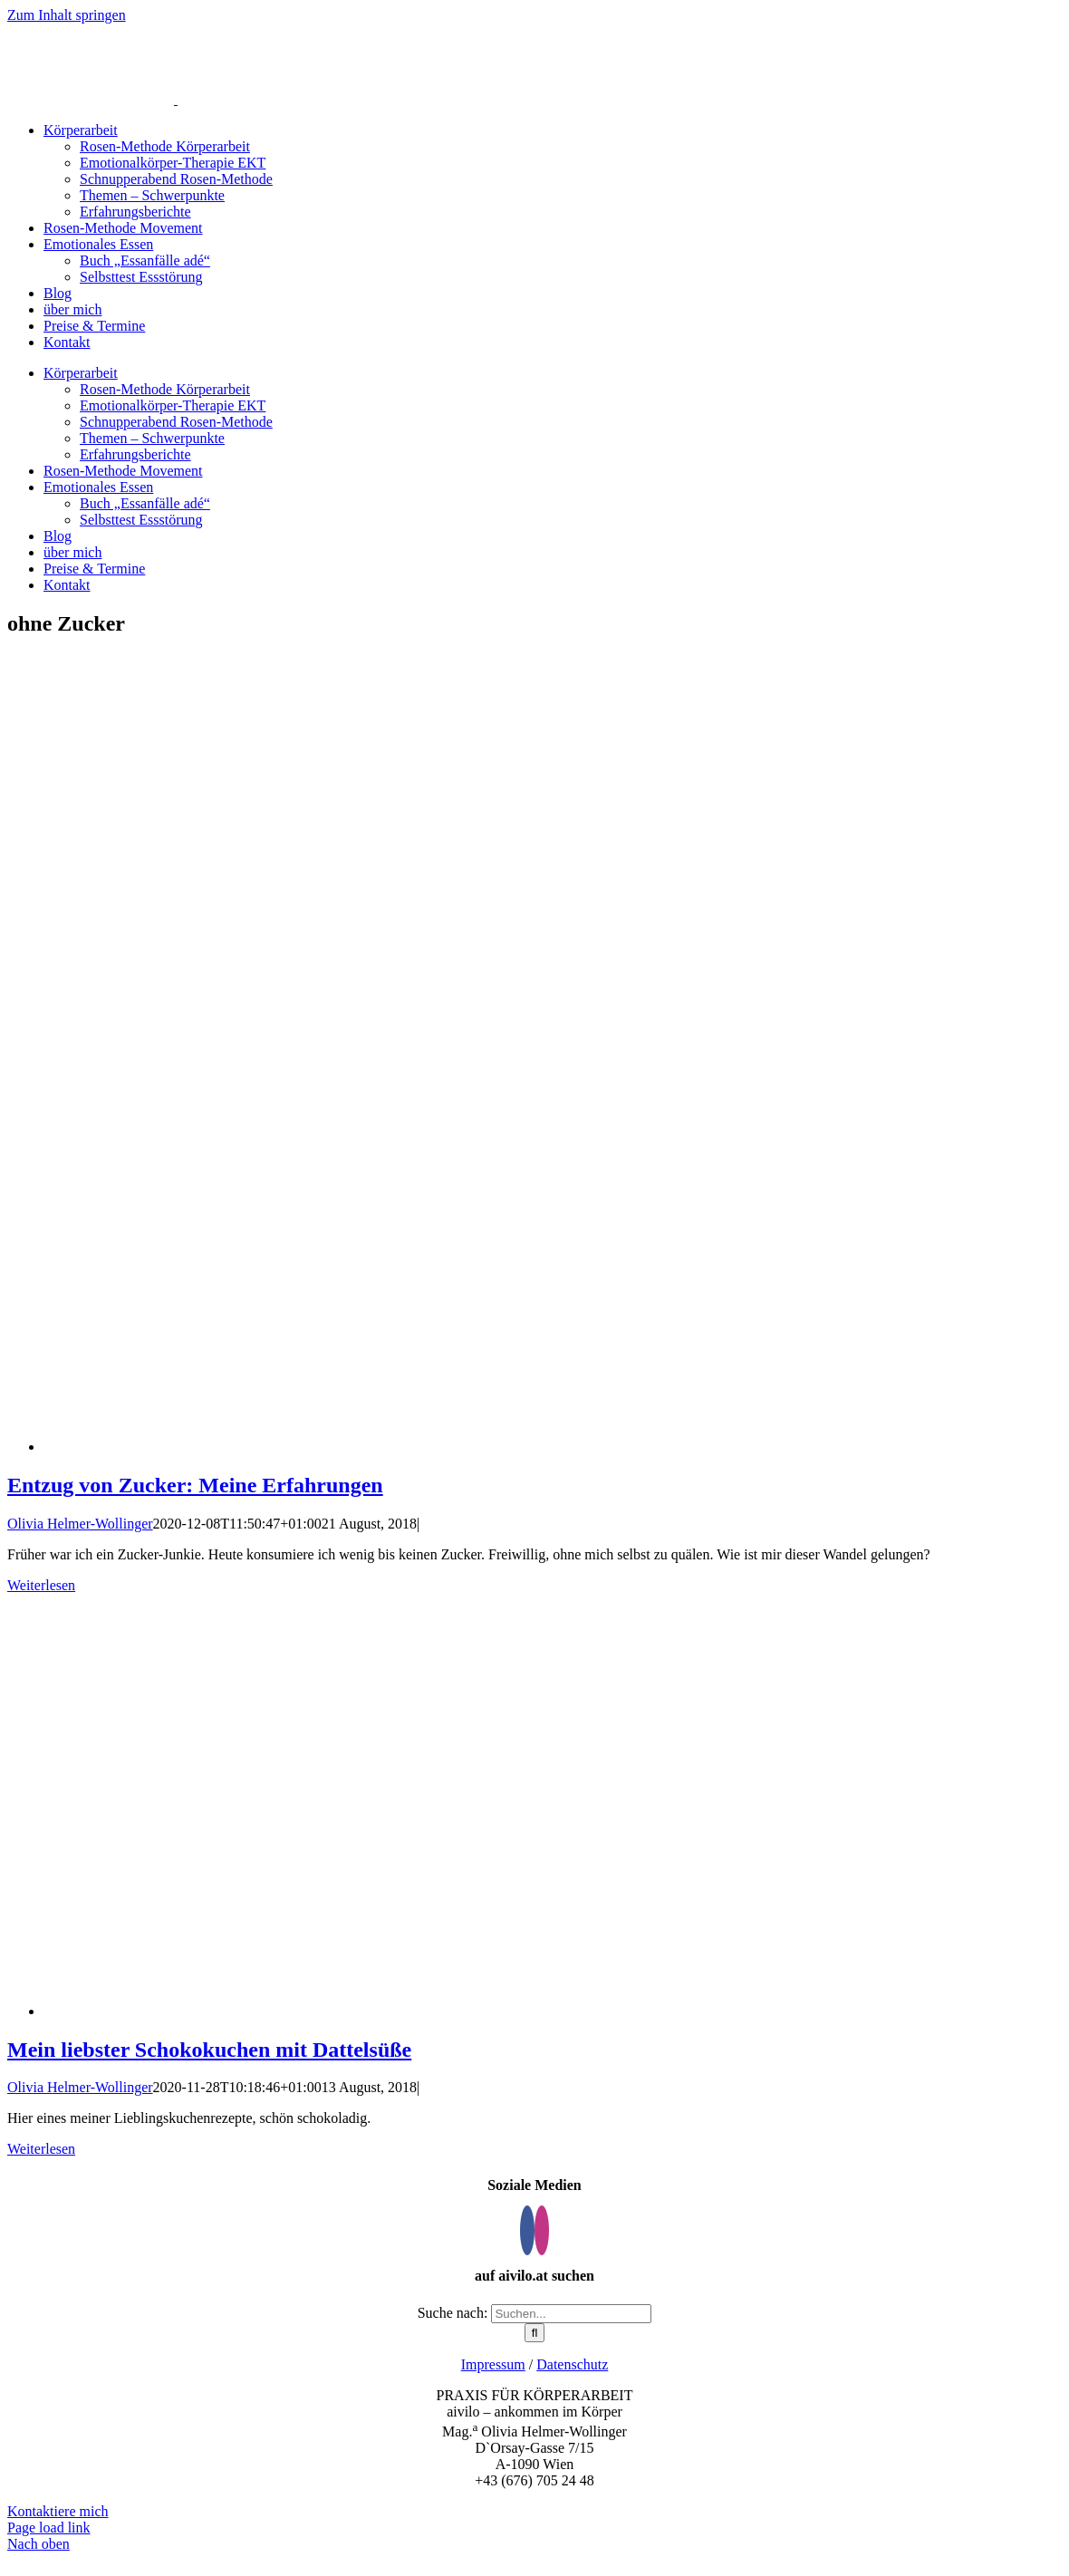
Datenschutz (572, 2364)
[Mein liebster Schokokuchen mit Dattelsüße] (315, 2011)
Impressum (493, 2364)
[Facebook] (527, 2230)
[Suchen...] (571, 2313)
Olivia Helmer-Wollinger (80, 1523)
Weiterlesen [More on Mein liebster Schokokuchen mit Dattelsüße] (41, 2148)
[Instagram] (541, 2230)
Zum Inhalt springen (66, 15)
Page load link (49, 2527)
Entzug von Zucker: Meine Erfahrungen (195, 1485)
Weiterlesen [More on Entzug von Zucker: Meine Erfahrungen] (41, 1585)
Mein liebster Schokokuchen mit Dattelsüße (209, 2049)
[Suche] (535, 2332)
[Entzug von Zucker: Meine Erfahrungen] (556, 1446)
